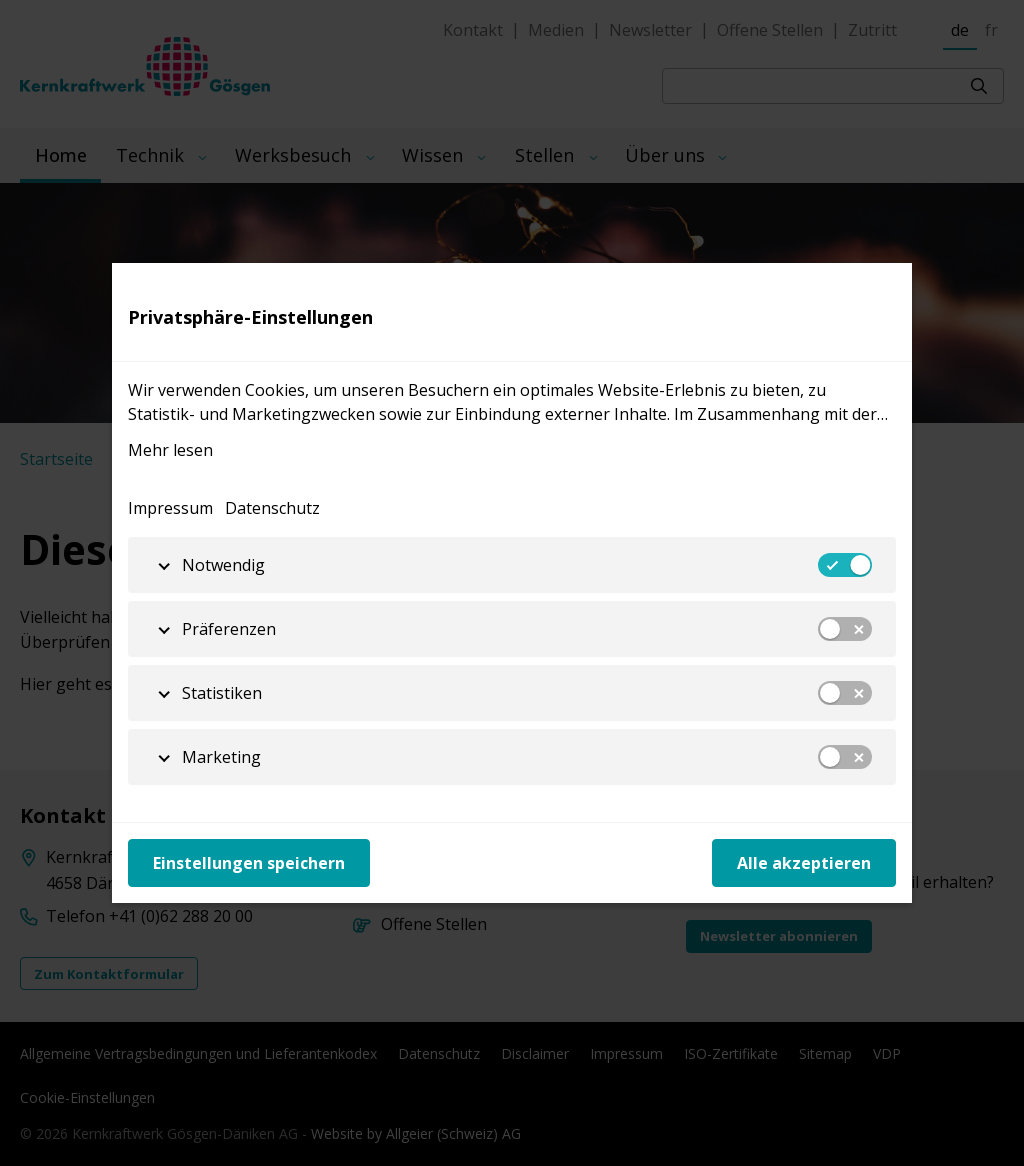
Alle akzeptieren (804, 863)
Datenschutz (272, 508)
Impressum (170, 508)
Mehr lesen (170, 450)
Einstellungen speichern (249, 863)
